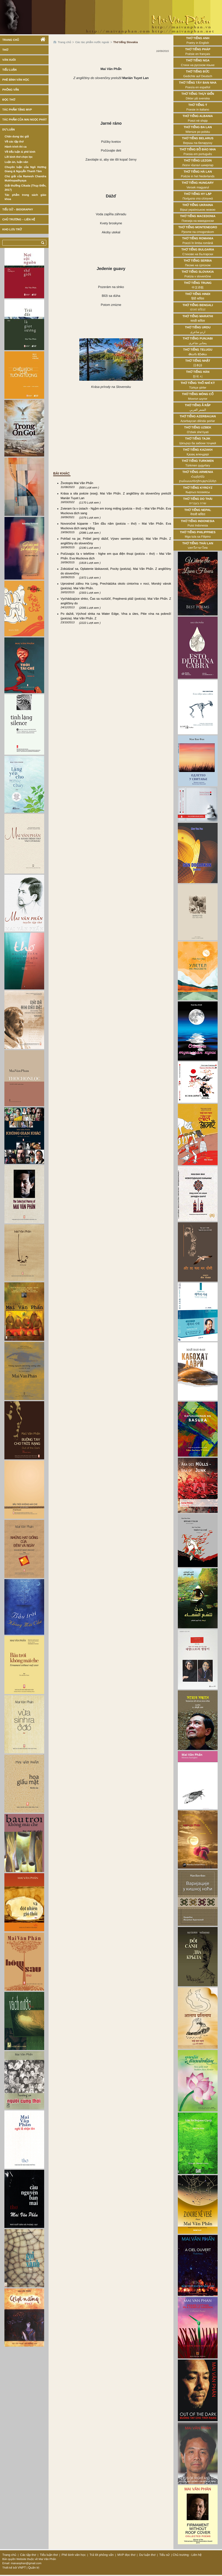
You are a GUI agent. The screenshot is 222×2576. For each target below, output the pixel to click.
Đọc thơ (8, 99)
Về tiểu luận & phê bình (20, 151)
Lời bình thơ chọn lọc (19, 156)
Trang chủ (10, 39)
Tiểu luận (9, 69)
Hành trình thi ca (16, 146)
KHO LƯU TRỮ (12, 229)
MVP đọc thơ (126, 2555)
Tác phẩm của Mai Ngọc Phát (24, 119)
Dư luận (8, 129)
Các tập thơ (28, 2555)
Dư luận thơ (147, 2555)
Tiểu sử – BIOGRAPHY (17, 209)
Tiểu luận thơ (49, 2555)
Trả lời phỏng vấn (101, 2555)
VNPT (22, 2567)
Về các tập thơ (14, 141)
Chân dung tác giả (17, 136)
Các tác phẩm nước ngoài (92, 42)
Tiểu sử (164, 2555)
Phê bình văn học (15, 79)
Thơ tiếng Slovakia (125, 42)
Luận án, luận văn (16, 162)
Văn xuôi (9, 59)
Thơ (5, 49)
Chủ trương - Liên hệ (187, 2555)
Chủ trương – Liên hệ (18, 219)
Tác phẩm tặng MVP (17, 109)
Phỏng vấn (10, 89)
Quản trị (33, 2567)
